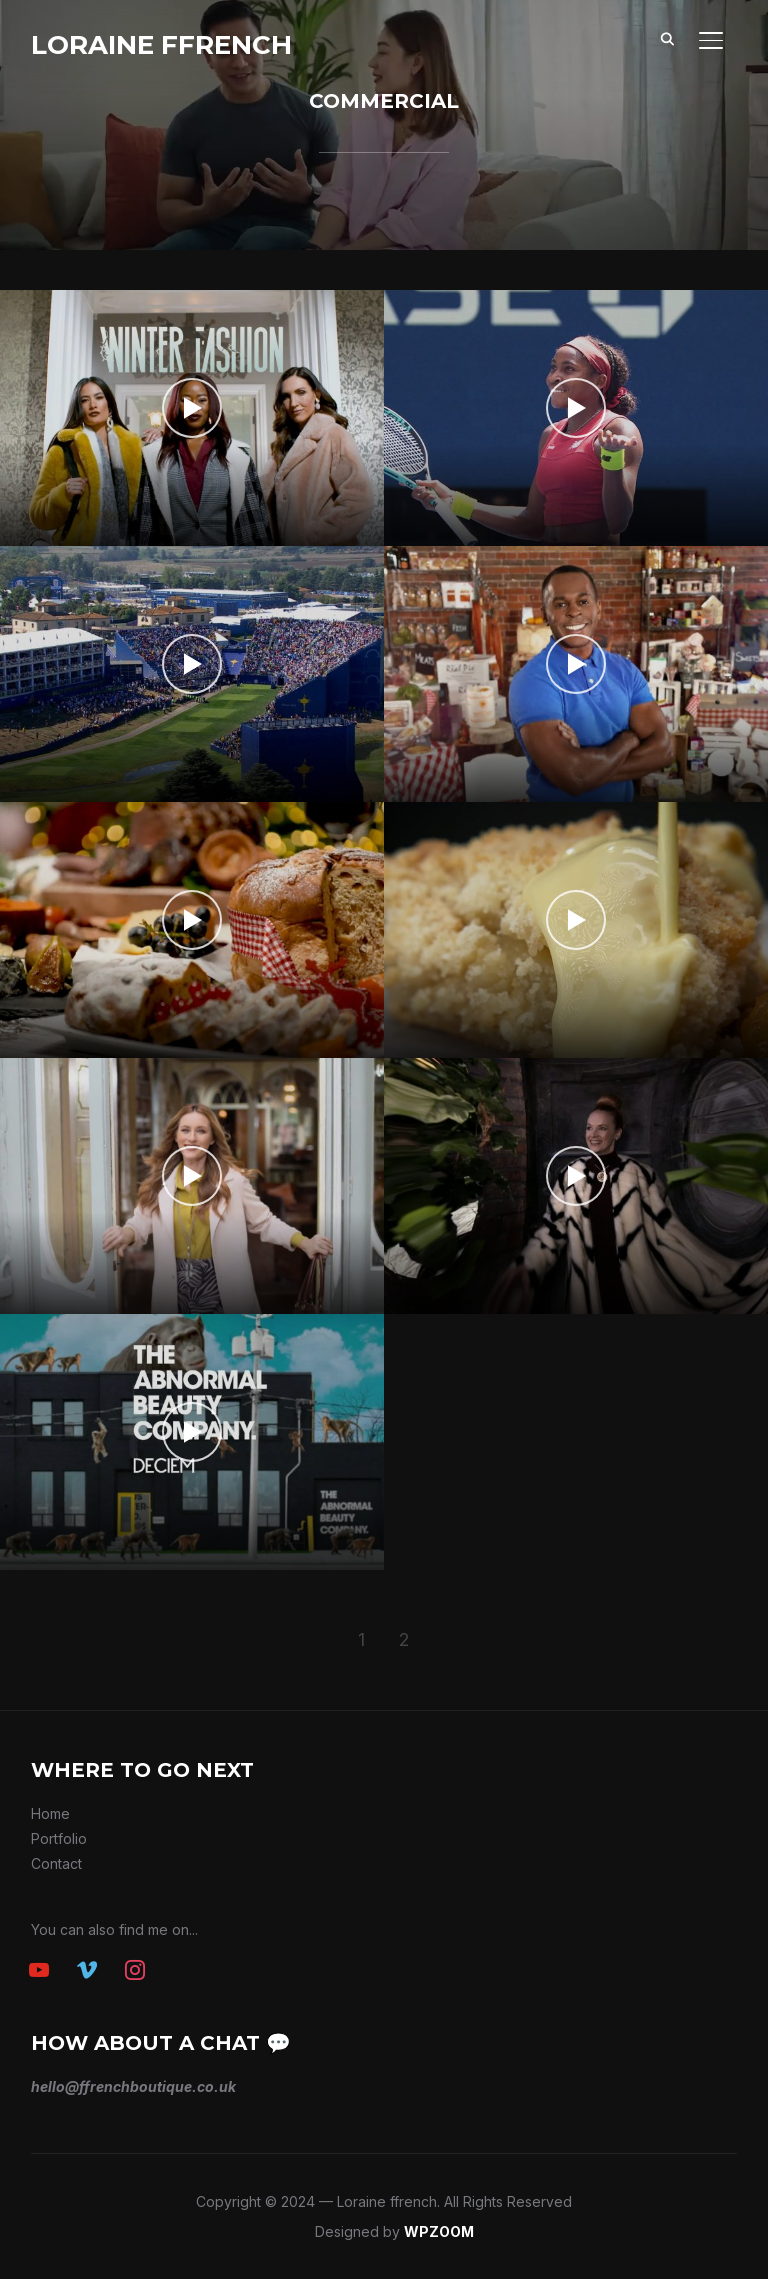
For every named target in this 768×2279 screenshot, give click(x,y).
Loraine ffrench (161, 45)
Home (50, 1813)
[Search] (667, 38)
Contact (56, 1863)
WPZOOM (439, 2231)
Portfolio (59, 1838)
